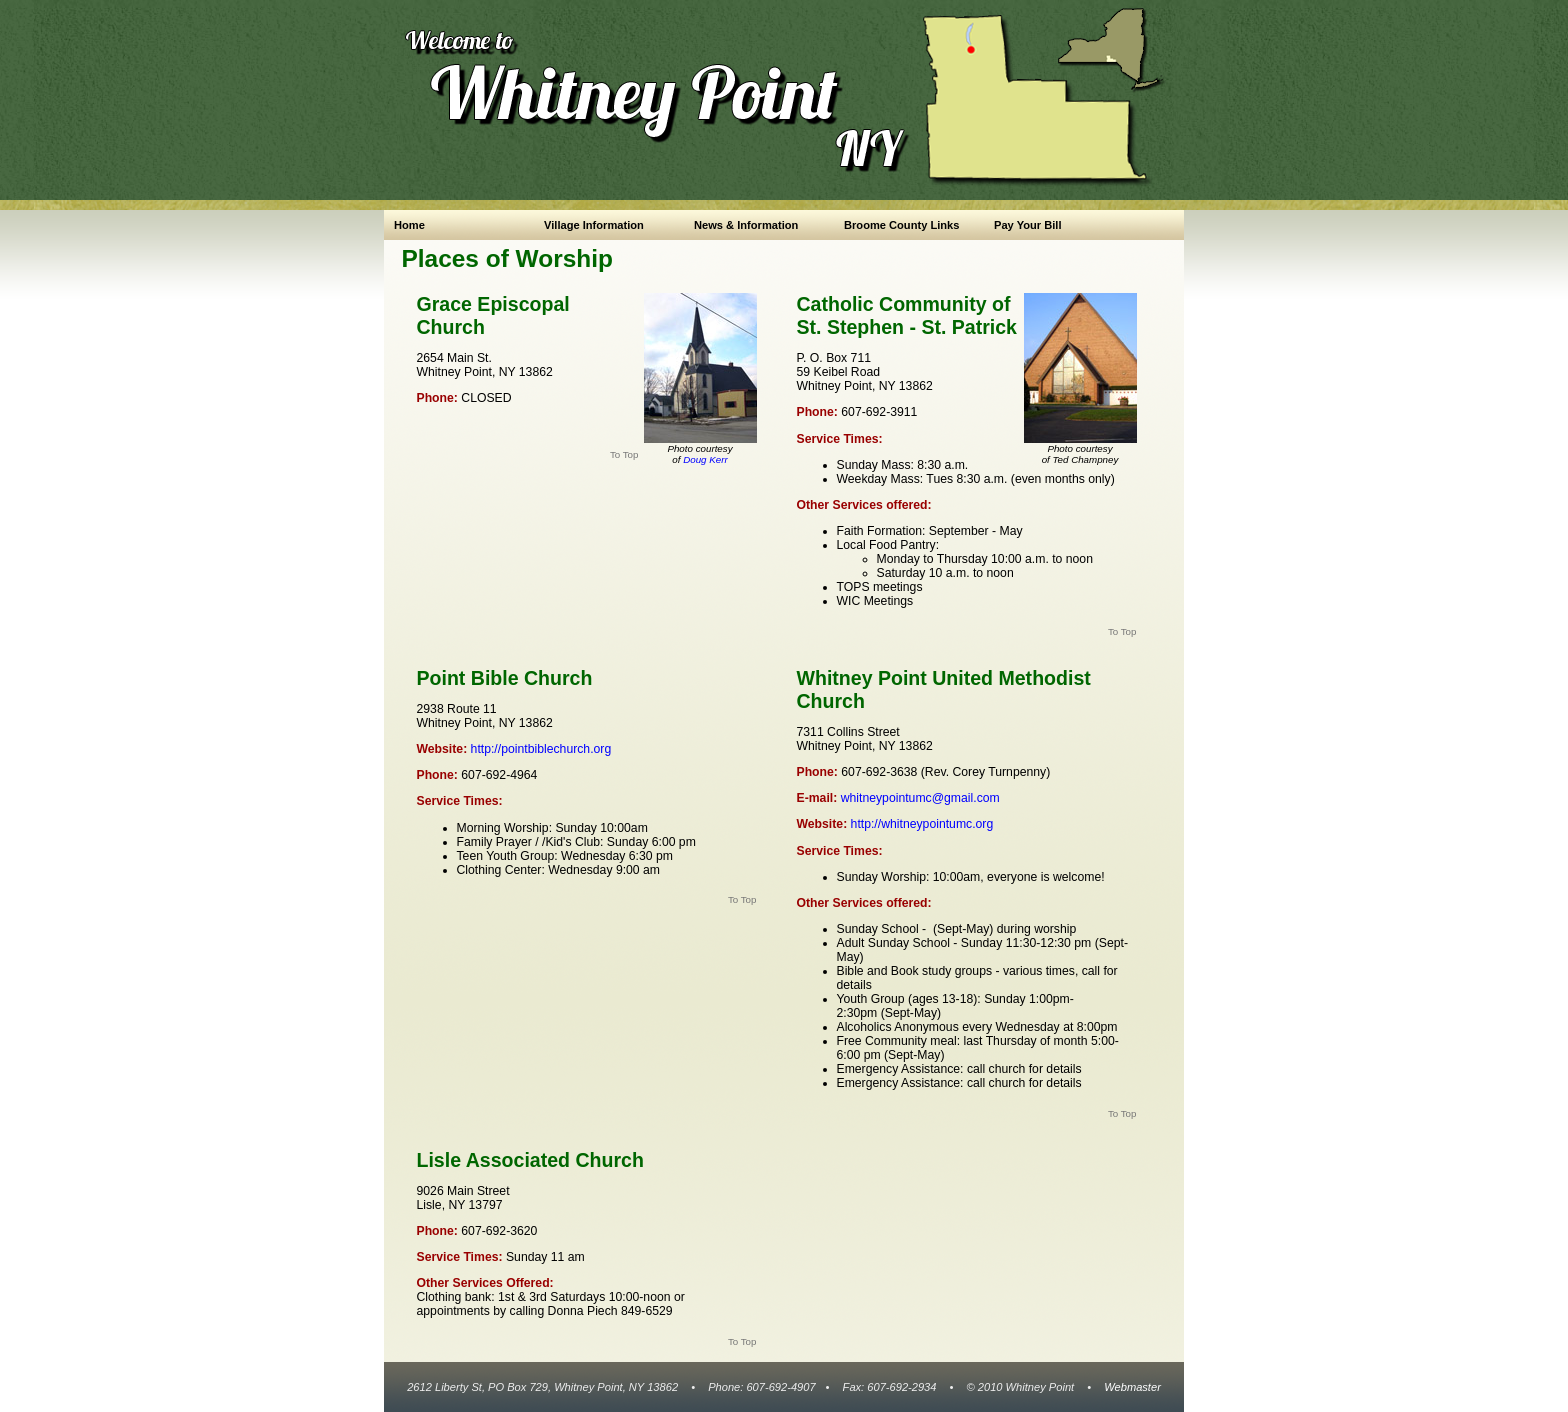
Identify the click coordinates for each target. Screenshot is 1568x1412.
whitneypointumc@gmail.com (920, 798)
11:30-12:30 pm (1049, 943)
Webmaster (1132, 1387)
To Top (624, 454)
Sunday (857, 877)
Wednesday (1027, 1027)
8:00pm (1097, 1027)
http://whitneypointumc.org (920, 824)
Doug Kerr (705, 459)
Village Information (594, 225)
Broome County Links (901, 225)
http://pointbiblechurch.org (539, 749)
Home (409, 225)
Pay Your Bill (1028, 225)
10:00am (957, 877)
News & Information (746, 225)
